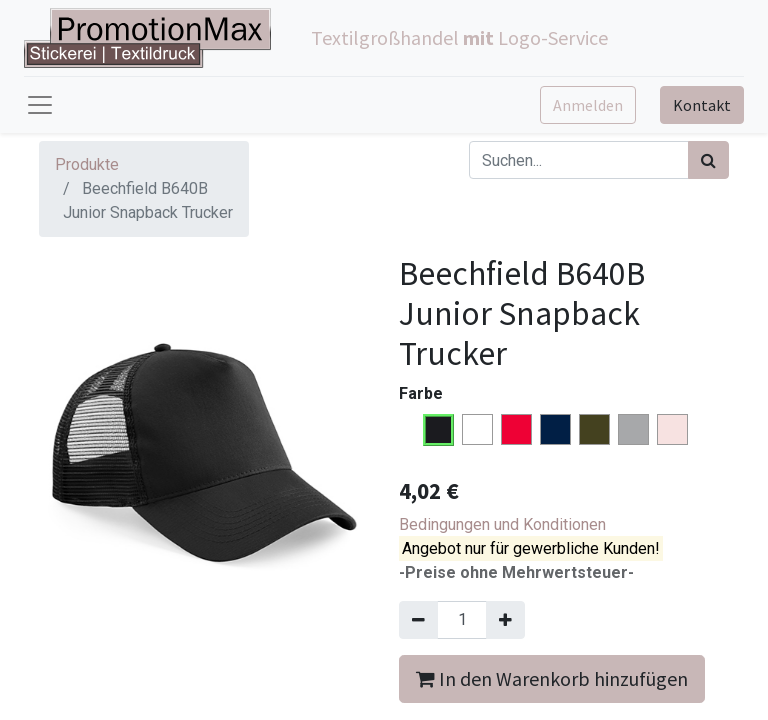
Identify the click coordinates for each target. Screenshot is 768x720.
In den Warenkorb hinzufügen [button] (552, 678)
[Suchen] (708, 160)
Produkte (87, 164)
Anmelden (588, 105)
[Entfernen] (418, 620)
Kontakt (702, 105)
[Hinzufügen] (505, 620)
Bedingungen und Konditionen (502, 524)
